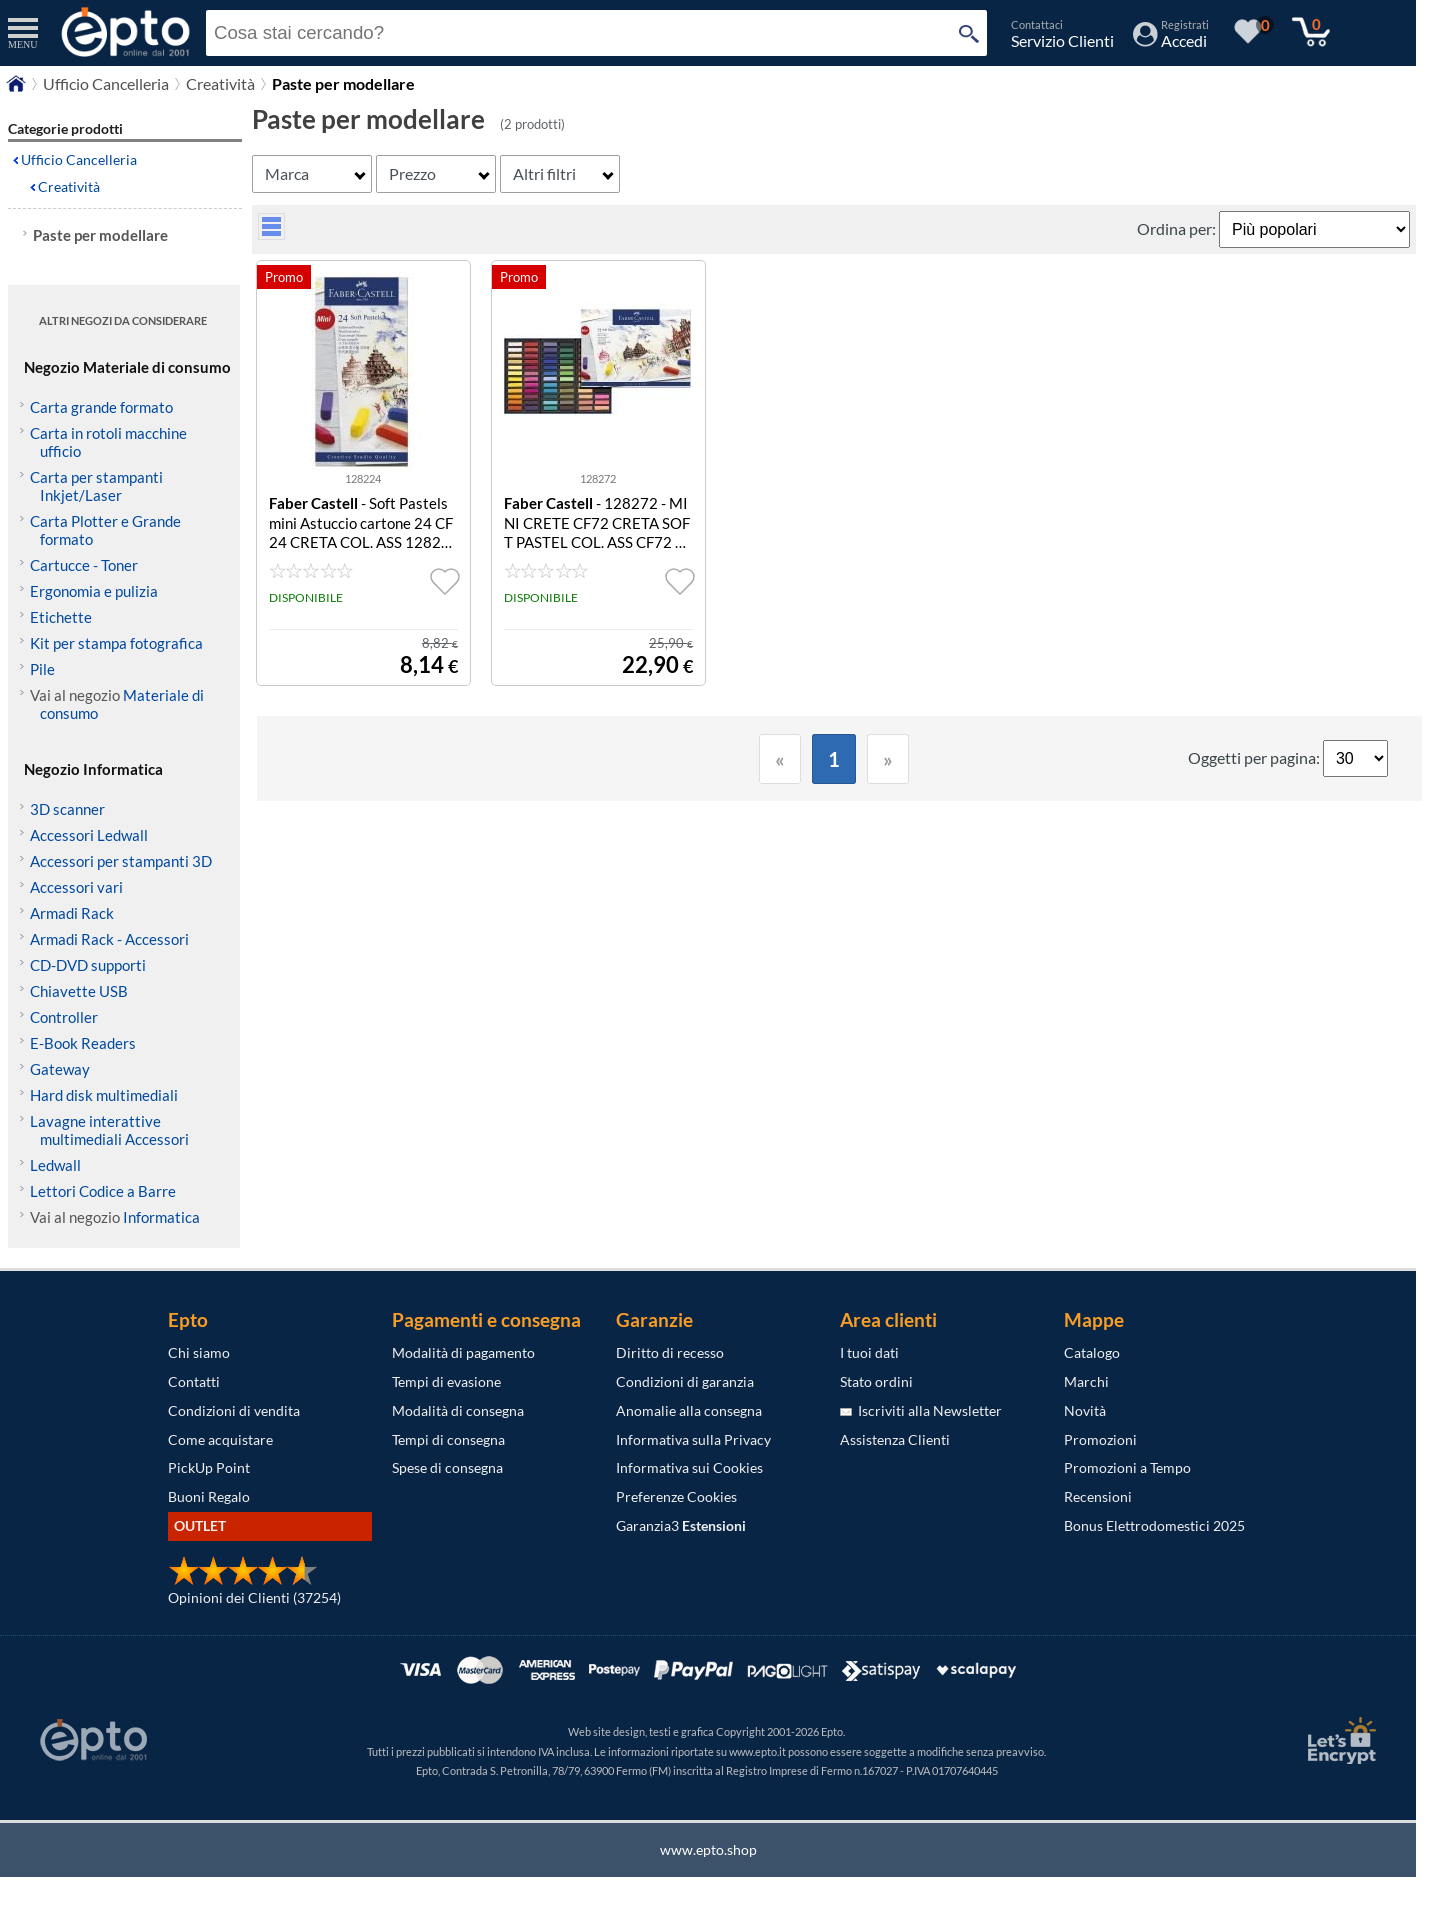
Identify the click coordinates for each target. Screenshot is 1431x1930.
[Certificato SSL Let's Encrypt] (1339, 1740)
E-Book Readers (83, 1043)
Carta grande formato (101, 407)
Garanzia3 (681, 1525)
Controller (64, 1017)
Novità (1085, 1410)
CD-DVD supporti (88, 965)
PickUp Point (209, 1467)
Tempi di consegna (448, 1439)
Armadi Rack (72, 913)
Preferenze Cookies (676, 1496)
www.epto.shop (708, 1849)
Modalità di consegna (458, 1410)
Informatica (161, 1217)
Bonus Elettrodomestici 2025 (1154, 1525)
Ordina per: (1178, 228)
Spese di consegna (447, 1467)
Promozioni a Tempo (1127, 1467)
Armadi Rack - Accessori (109, 939)
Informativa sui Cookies (689, 1467)
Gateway (60, 1069)
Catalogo (1092, 1352)
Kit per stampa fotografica (116, 643)
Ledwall (55, 1165)
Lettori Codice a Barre (103, 1191)
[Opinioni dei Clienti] (243, 1580)
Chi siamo (199, 1352)
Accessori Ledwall (89, 835)
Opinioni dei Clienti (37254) (254, 1597)
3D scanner (67, 809)
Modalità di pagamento (463, 1352)
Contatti (194, 1381)
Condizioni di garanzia (685, 1381)
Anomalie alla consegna (689, 1410)
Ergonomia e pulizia (94, 591)
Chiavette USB (79, 991)
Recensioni (1098, 1496)
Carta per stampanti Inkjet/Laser (96, 486)
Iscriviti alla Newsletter (921, 1410)
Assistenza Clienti (895, 1439)
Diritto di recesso (670, 1352)
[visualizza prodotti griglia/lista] (271, 233)
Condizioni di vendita (234, 1410)
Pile (42, 669)
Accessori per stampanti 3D (121, 861)
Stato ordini (876, 1381)
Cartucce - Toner (84, 565)
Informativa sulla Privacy (693, 1439)
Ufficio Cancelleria (106, 83)
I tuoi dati (869, 1352)
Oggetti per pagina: (1255, 757)
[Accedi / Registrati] (1171, 40)
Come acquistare (220, 1439)
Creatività (220, 83)
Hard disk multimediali (104, 1095)
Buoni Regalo (209, 1496)
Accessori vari (76, 887)
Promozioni (1100, 1439)
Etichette (61, 617)
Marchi (1086, 1381)
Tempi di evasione (446, 1381)
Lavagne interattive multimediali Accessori (109, 1130)
